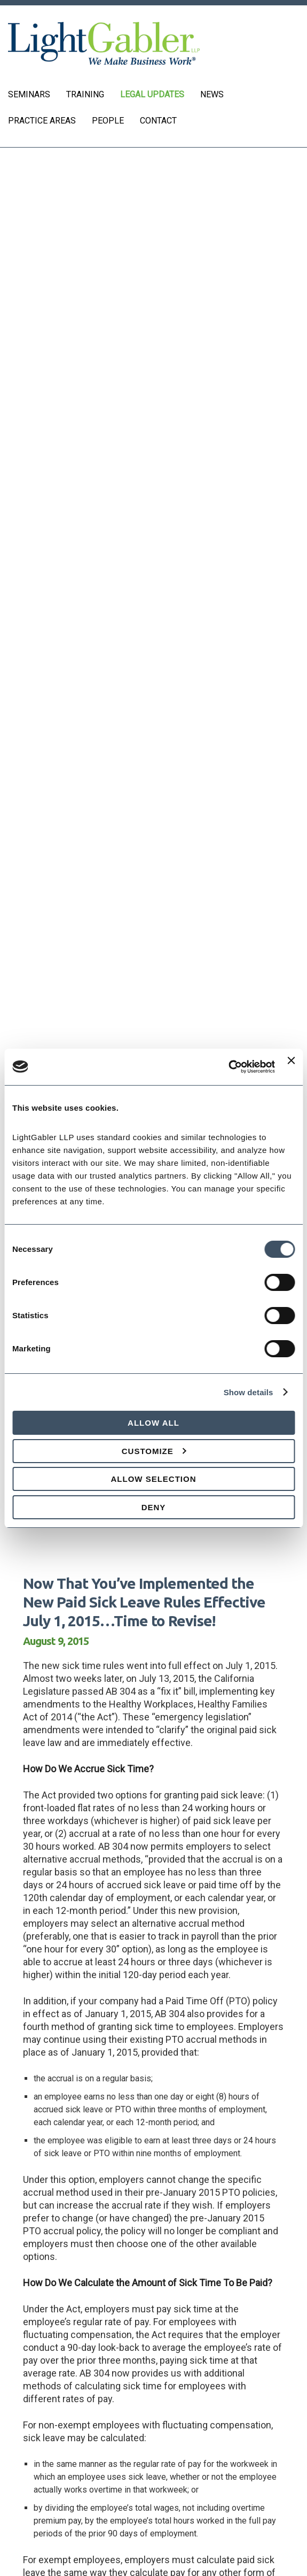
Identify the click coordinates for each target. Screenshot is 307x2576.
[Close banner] (291, 1067)
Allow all (153, 1422)
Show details (248, 1392)
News (212, 94)
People (108, 121)
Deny (153, 1507)
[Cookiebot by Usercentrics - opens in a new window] (228, 1067)
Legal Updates (152, 94)
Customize (154, 1451)
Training (85, 94)
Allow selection (153, 1478)
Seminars (29, 94)
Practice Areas (42, 121)
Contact (158, 121)
